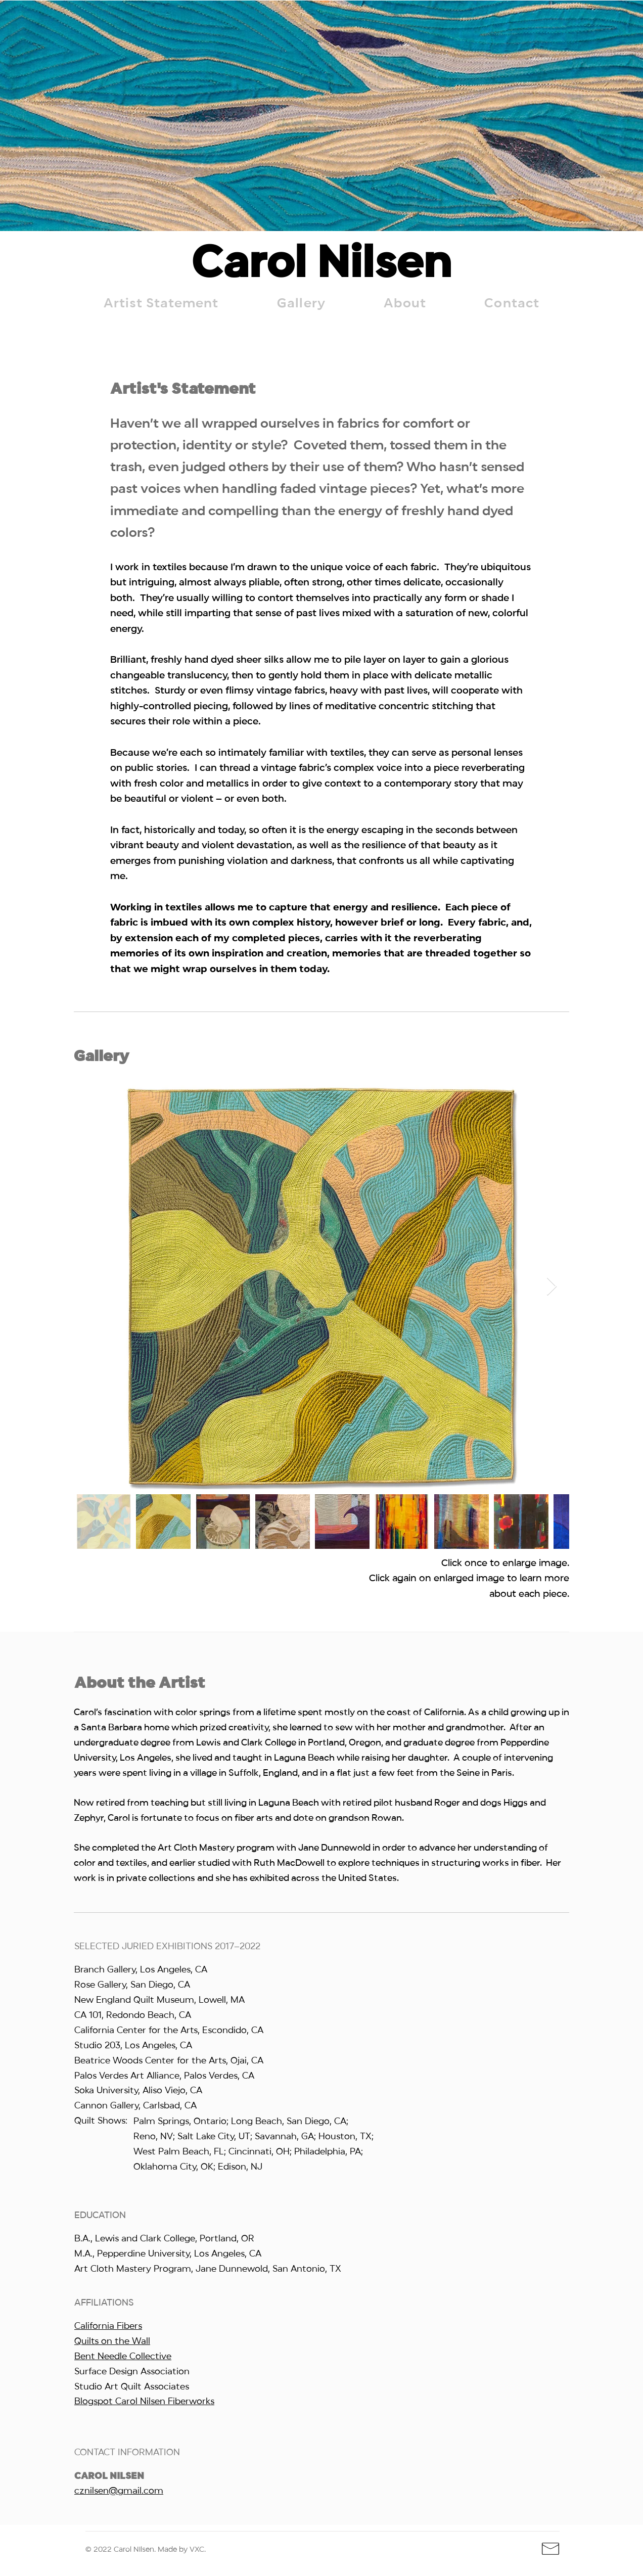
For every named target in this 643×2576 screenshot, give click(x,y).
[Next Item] (552, 1287)
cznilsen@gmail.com (118, 2491)
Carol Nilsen (321, 265)
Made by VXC (181, 2549)
